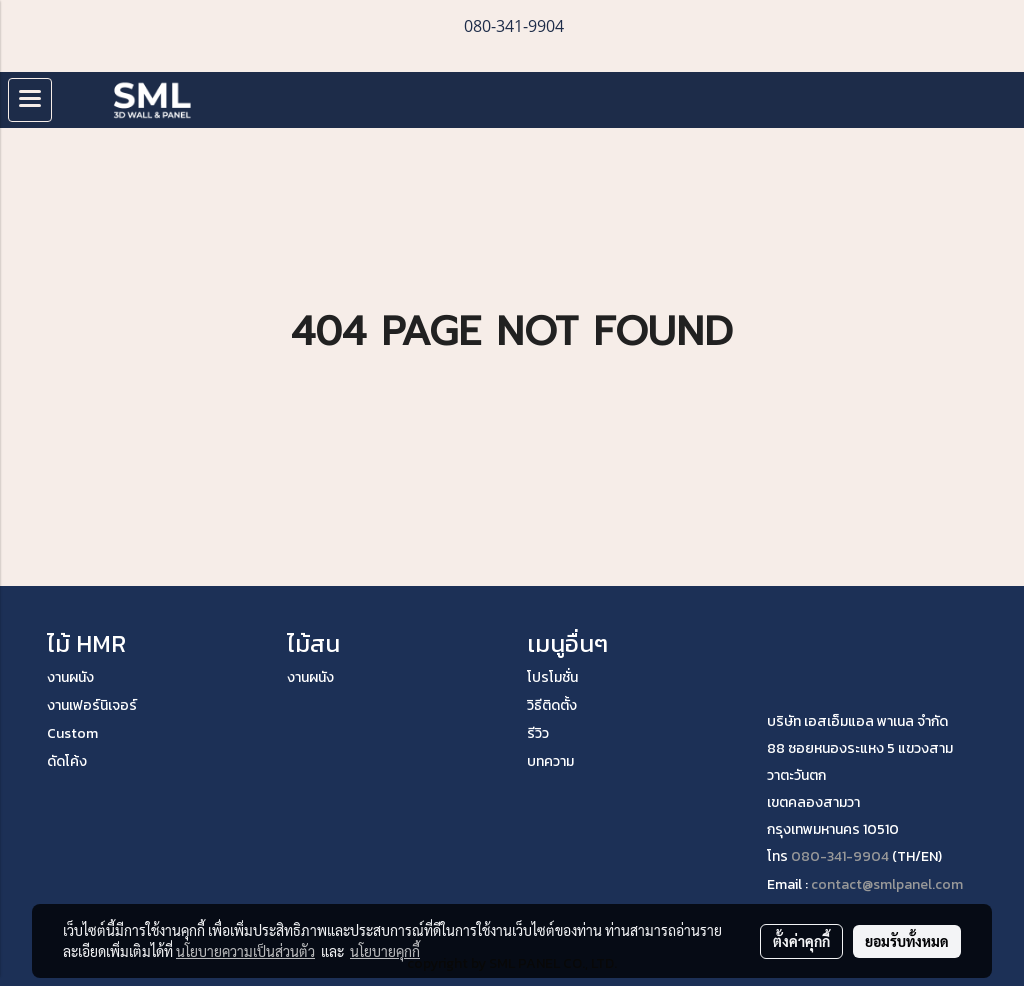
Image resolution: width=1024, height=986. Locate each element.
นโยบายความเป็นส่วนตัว (245, 951)
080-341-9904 (840, 856)
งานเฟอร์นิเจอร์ (92, 705)
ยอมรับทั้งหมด (907, 941)
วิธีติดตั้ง (552, 705)
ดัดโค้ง (67, 761)
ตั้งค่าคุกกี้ (801, 941)
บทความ (550, 761)
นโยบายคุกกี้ (385, 951)
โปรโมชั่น (552, 677)
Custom (72, 733)
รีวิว (538, 733)
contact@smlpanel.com (887, 884)
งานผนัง (70, 677)
